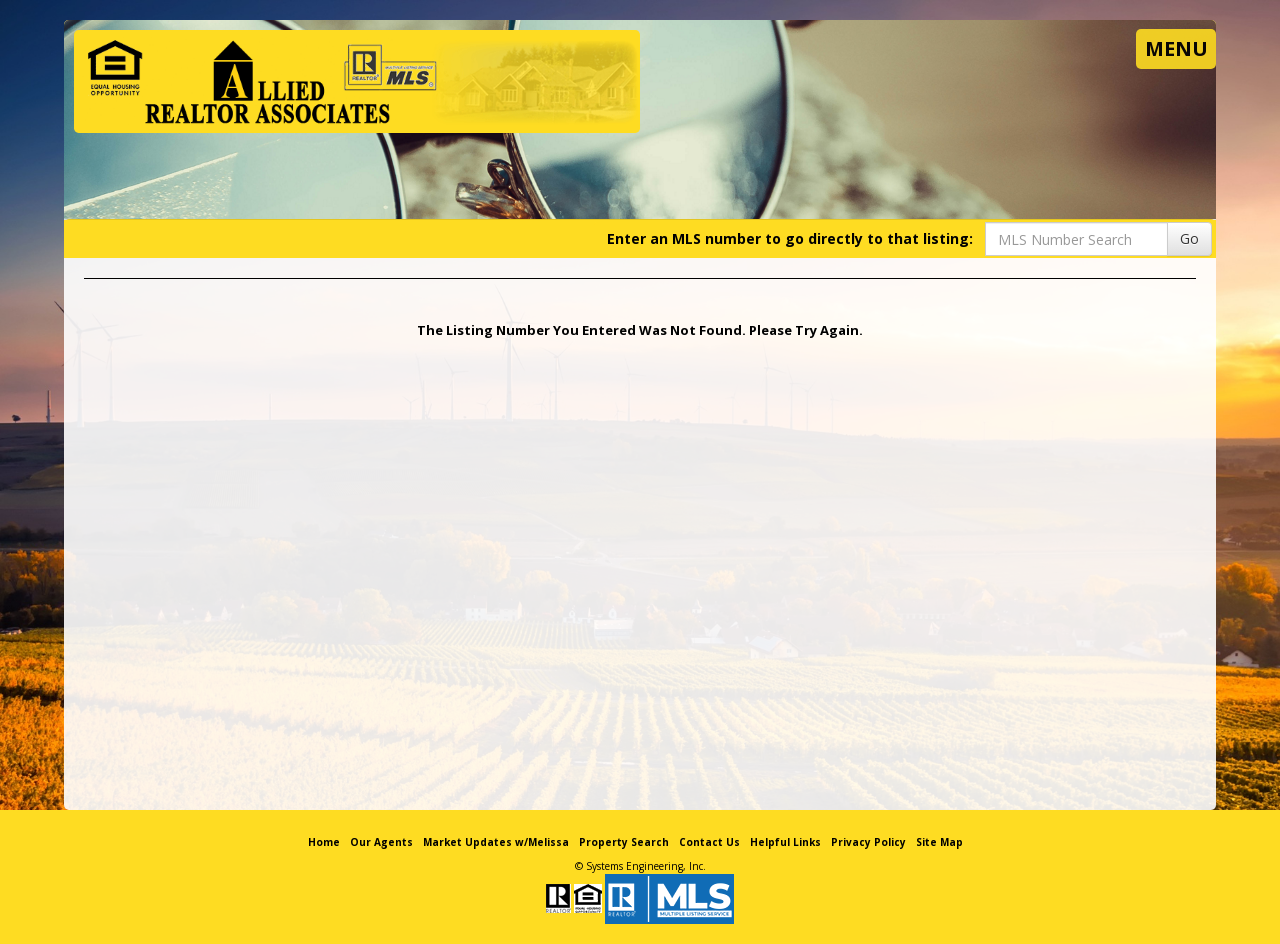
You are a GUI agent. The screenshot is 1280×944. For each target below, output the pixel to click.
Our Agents (381, 842)
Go (1189, 238)
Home (324, 842)
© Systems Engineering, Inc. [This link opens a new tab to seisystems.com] (640, 866)
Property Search (624, 842)
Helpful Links (785, 842)
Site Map (939, 842)
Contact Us (709, 842)
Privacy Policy (868, 842)
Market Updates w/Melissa (496, 842)
